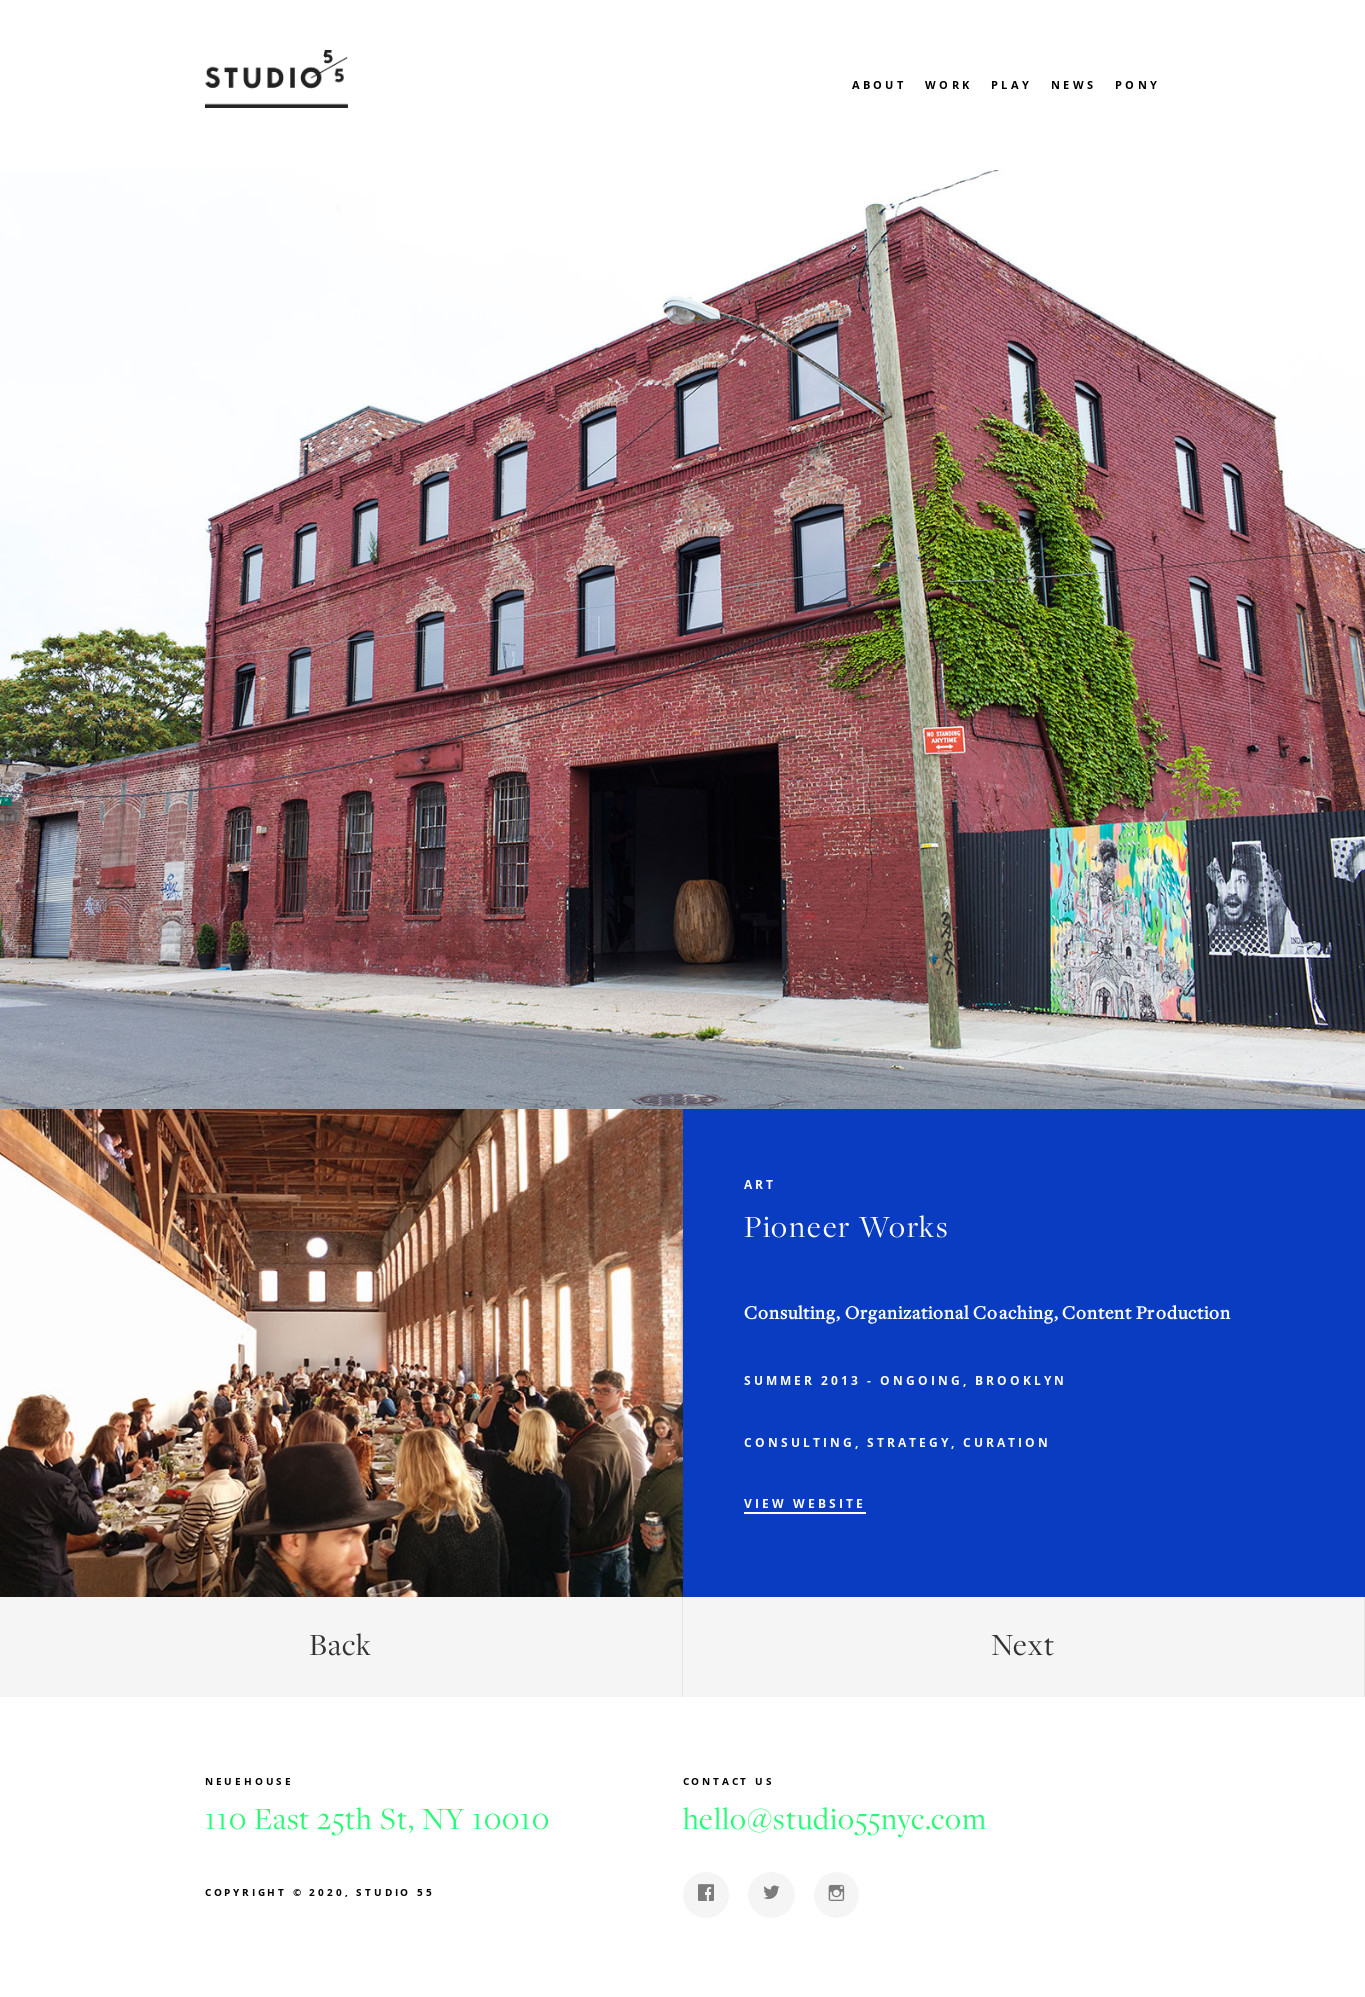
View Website (805, 1503)
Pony (1137, 84)
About (879, 84)
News (1073, 84)
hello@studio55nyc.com (835, 1818)
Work (948, 84)
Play (1011, 84)
